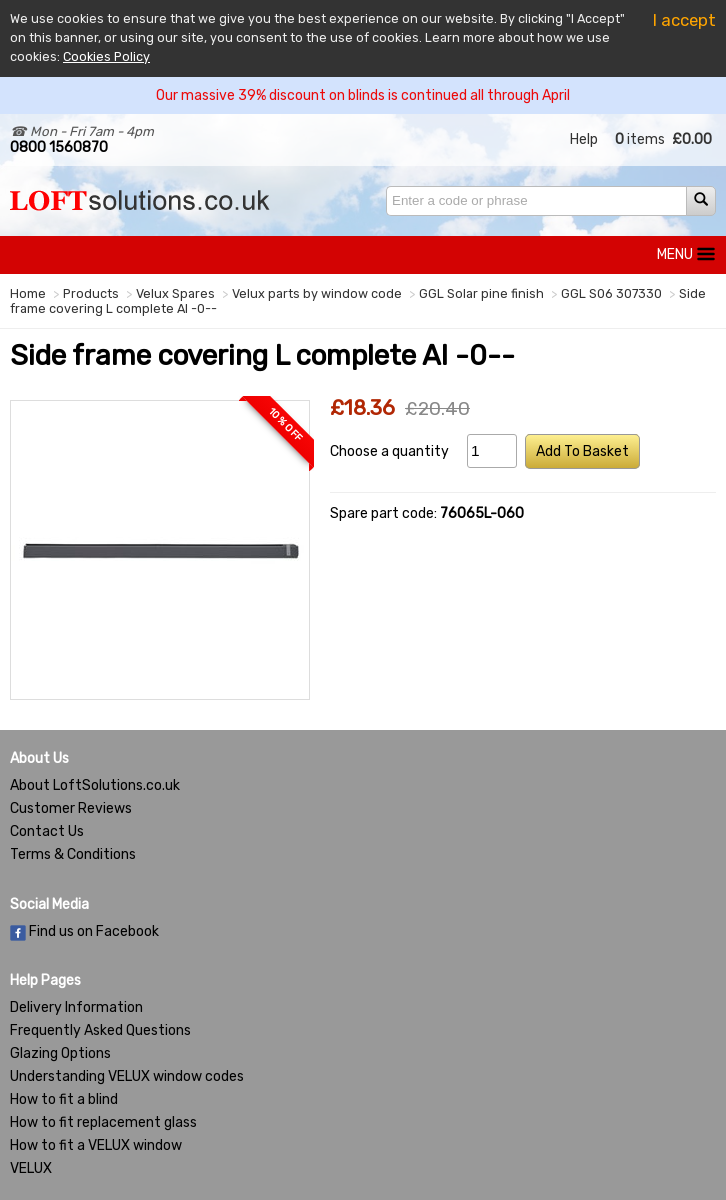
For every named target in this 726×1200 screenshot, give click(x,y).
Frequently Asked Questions (100, 1030)
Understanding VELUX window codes (127, 1076)
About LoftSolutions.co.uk (95, 785)
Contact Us (47, 831)
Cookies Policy (106, 56)
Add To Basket (582, 451)
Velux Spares (175, 293)
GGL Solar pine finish (481, 293)
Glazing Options (60, 1053)
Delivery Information (76, 1007)
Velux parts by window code (317, 293)
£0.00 (692, 139)
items (640, 139)
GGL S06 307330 (611, 293)
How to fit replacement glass (103, 1122)
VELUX (31, 1168)
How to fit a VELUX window (96, 1145)
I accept (684, 20)
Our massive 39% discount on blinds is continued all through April (363, 95)
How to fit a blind (64, 1099)
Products (91, 293)
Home (28, 293)
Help (584, 139)
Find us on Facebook (84, 931)
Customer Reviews (71, 808)
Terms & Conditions (73, 854)
